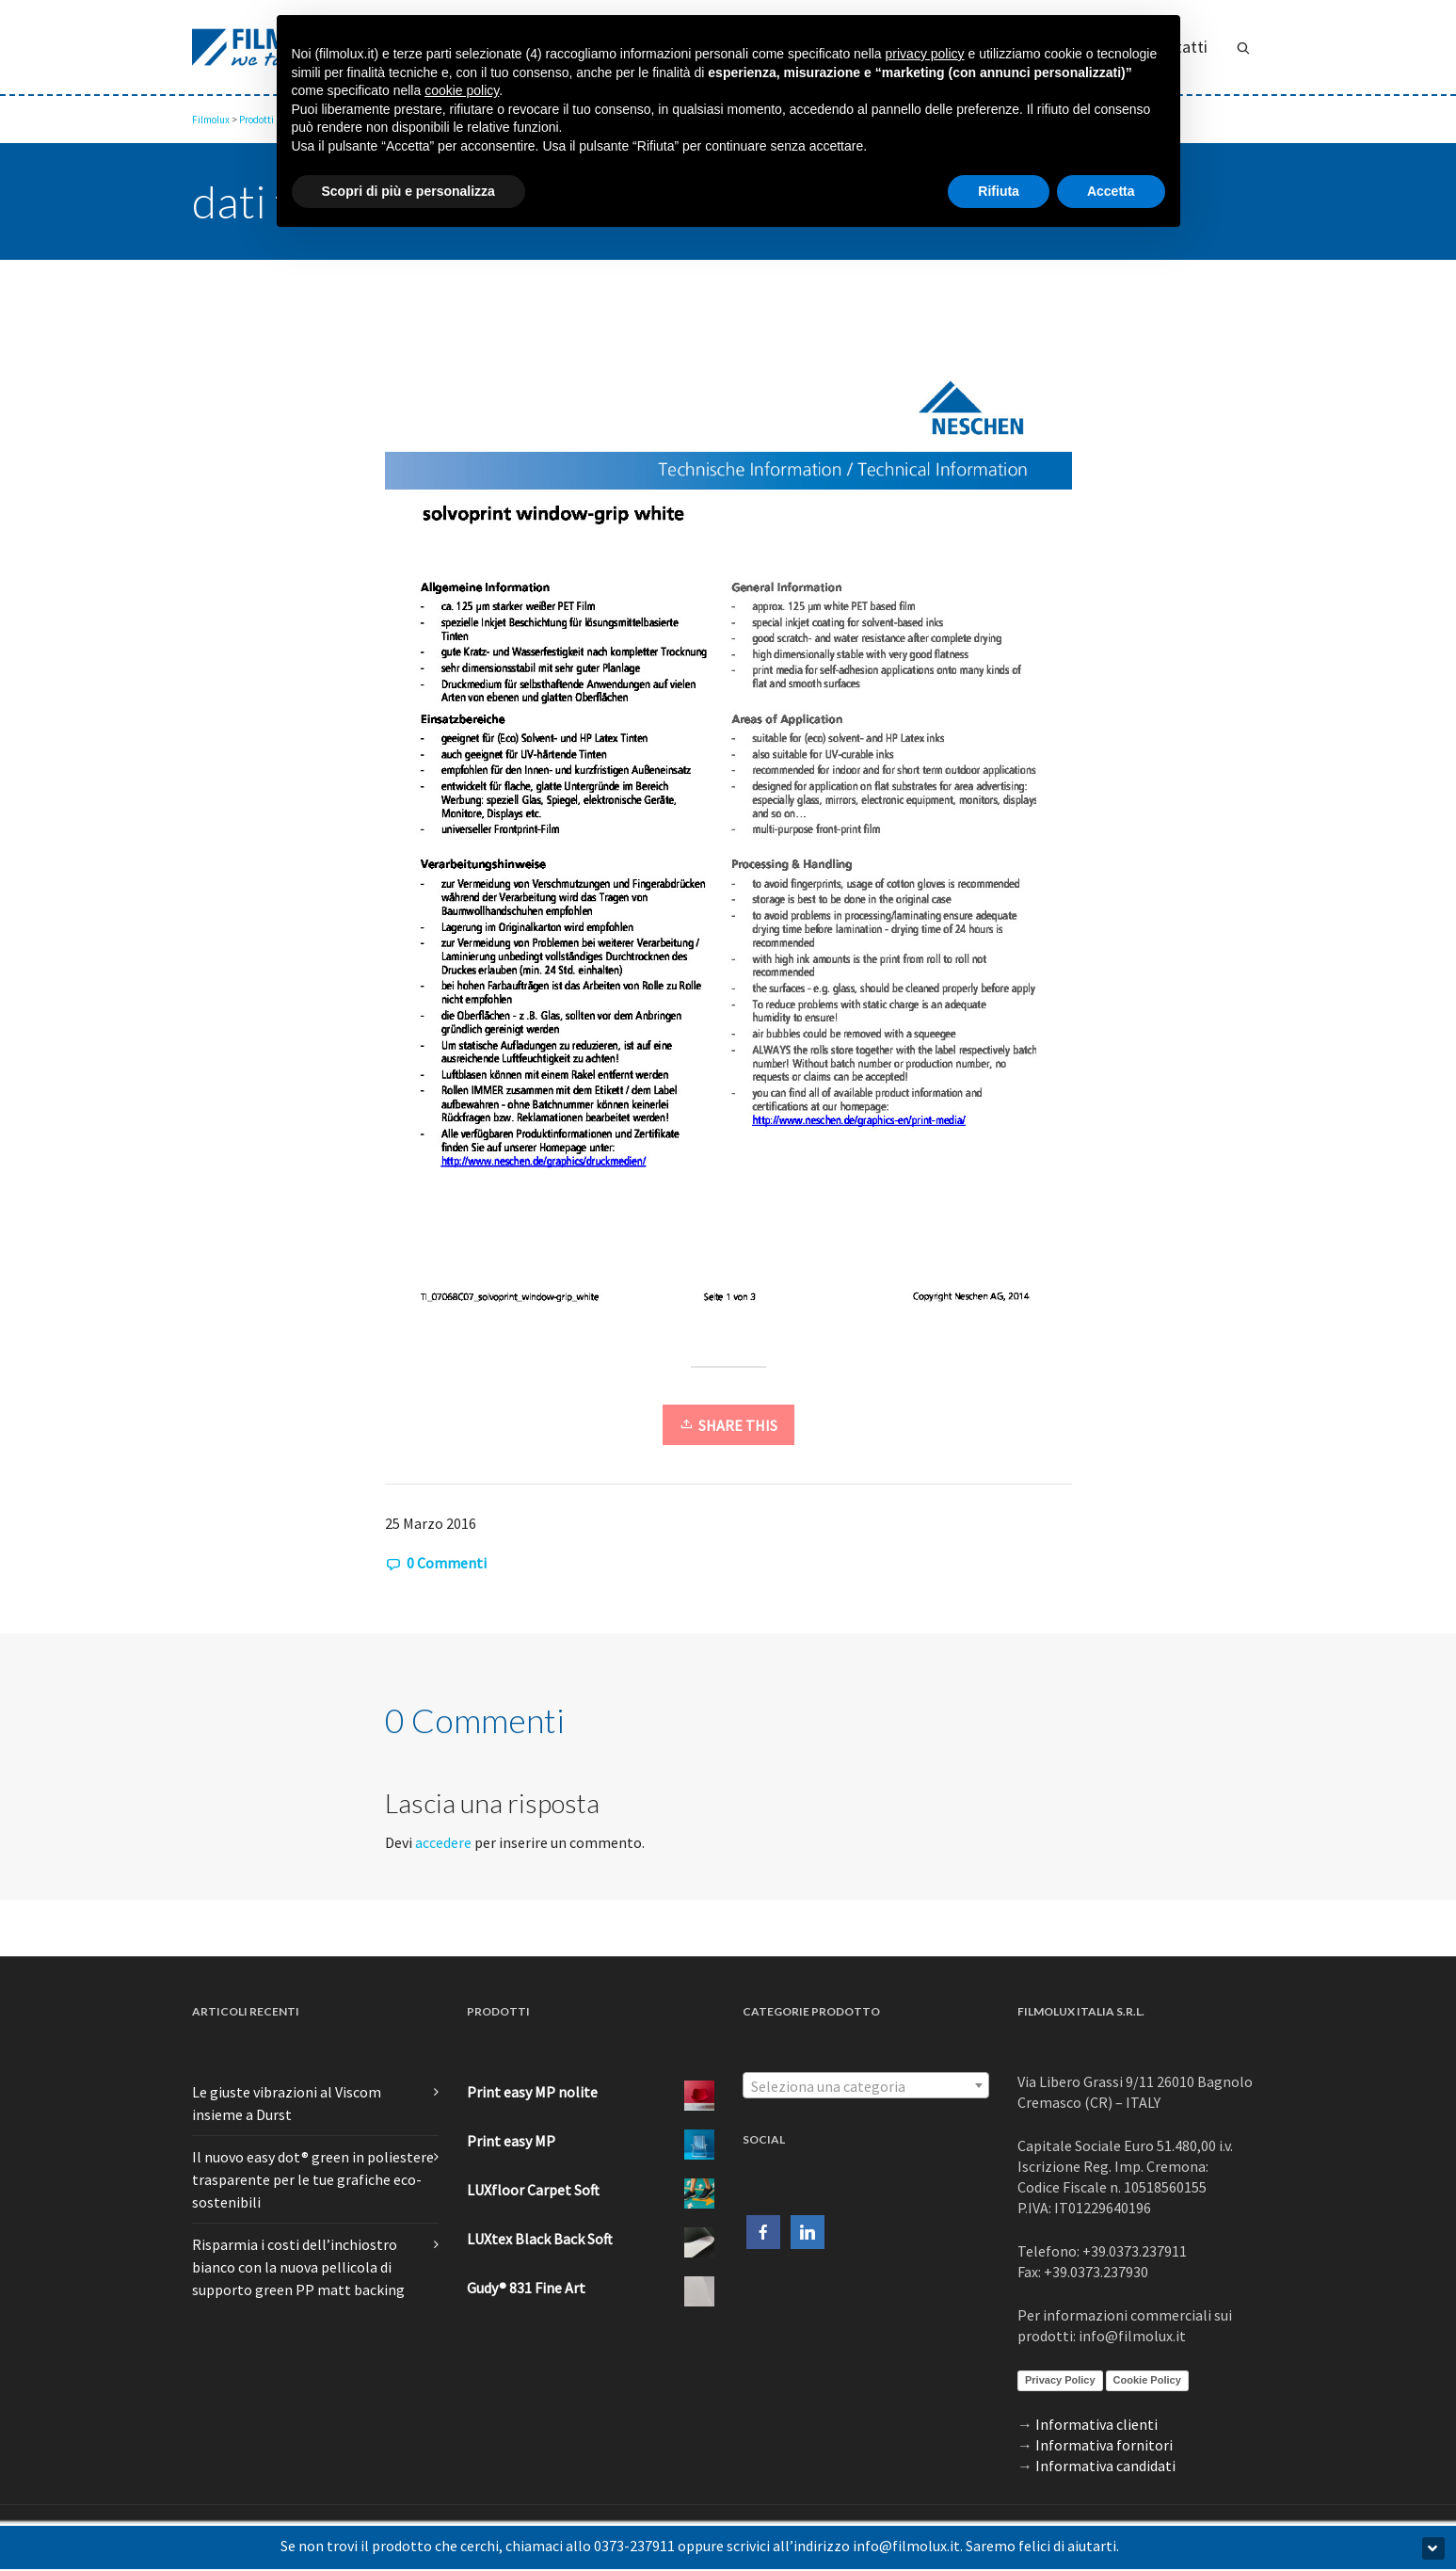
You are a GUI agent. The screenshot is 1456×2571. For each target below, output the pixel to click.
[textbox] (866, 2086)
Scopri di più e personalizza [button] (408, 191)
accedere (443, 1842)
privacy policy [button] (925, 53)
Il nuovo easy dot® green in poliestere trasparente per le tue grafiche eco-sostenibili (313, 2179)
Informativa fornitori (1104, 2444)
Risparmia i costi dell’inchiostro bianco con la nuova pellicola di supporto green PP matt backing (298, 2267)
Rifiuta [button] (998, 191)
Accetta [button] (1111, 191)
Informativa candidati (1105, 2465)
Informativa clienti (1096, 2424)
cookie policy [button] (461, 90)
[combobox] (866, 2085)
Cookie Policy (1147, 2380)
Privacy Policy (1060, 2380)
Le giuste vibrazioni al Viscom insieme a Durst (286, 2103)
